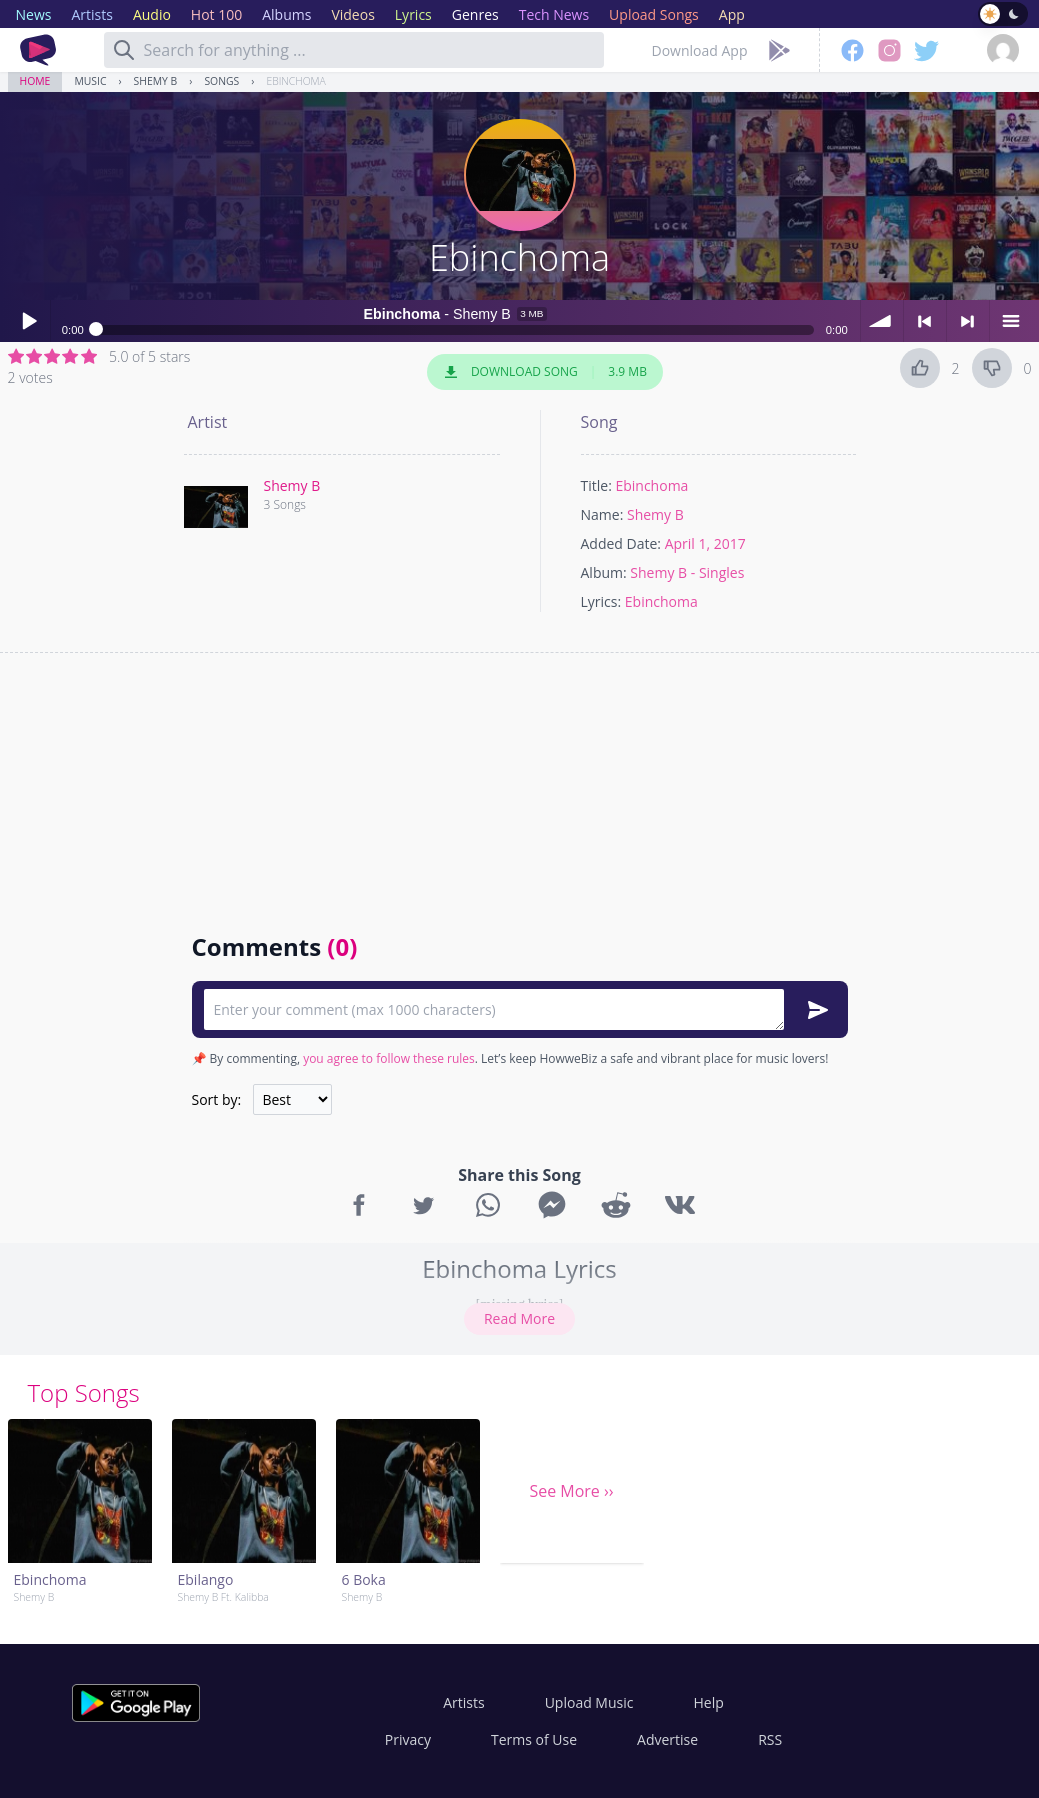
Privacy (408, 1739)
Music (90, 81)
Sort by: (217, 1099)
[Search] (124, 50)
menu (1011, 321)
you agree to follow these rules (389, 1058)
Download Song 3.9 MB (545, 372)
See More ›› (571, 1491)
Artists (463, 1702)
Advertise (667, 1739)
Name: (602, 514)
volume (882, 321)
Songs (221, 81)
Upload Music (589, 1702)
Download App (700, 50)
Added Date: (621, 543)
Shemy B (156, 81)
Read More (519, 1318)
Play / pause (29, 321)
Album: (604, 572)
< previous (925, 321)
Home (35, 81)
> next (968, 321)
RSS (770, 1739)
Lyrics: (601, 601)
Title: (596, 485)
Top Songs (84, 1392)
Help (708, 1702)
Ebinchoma (295, 81)
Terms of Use (534, 1739)
